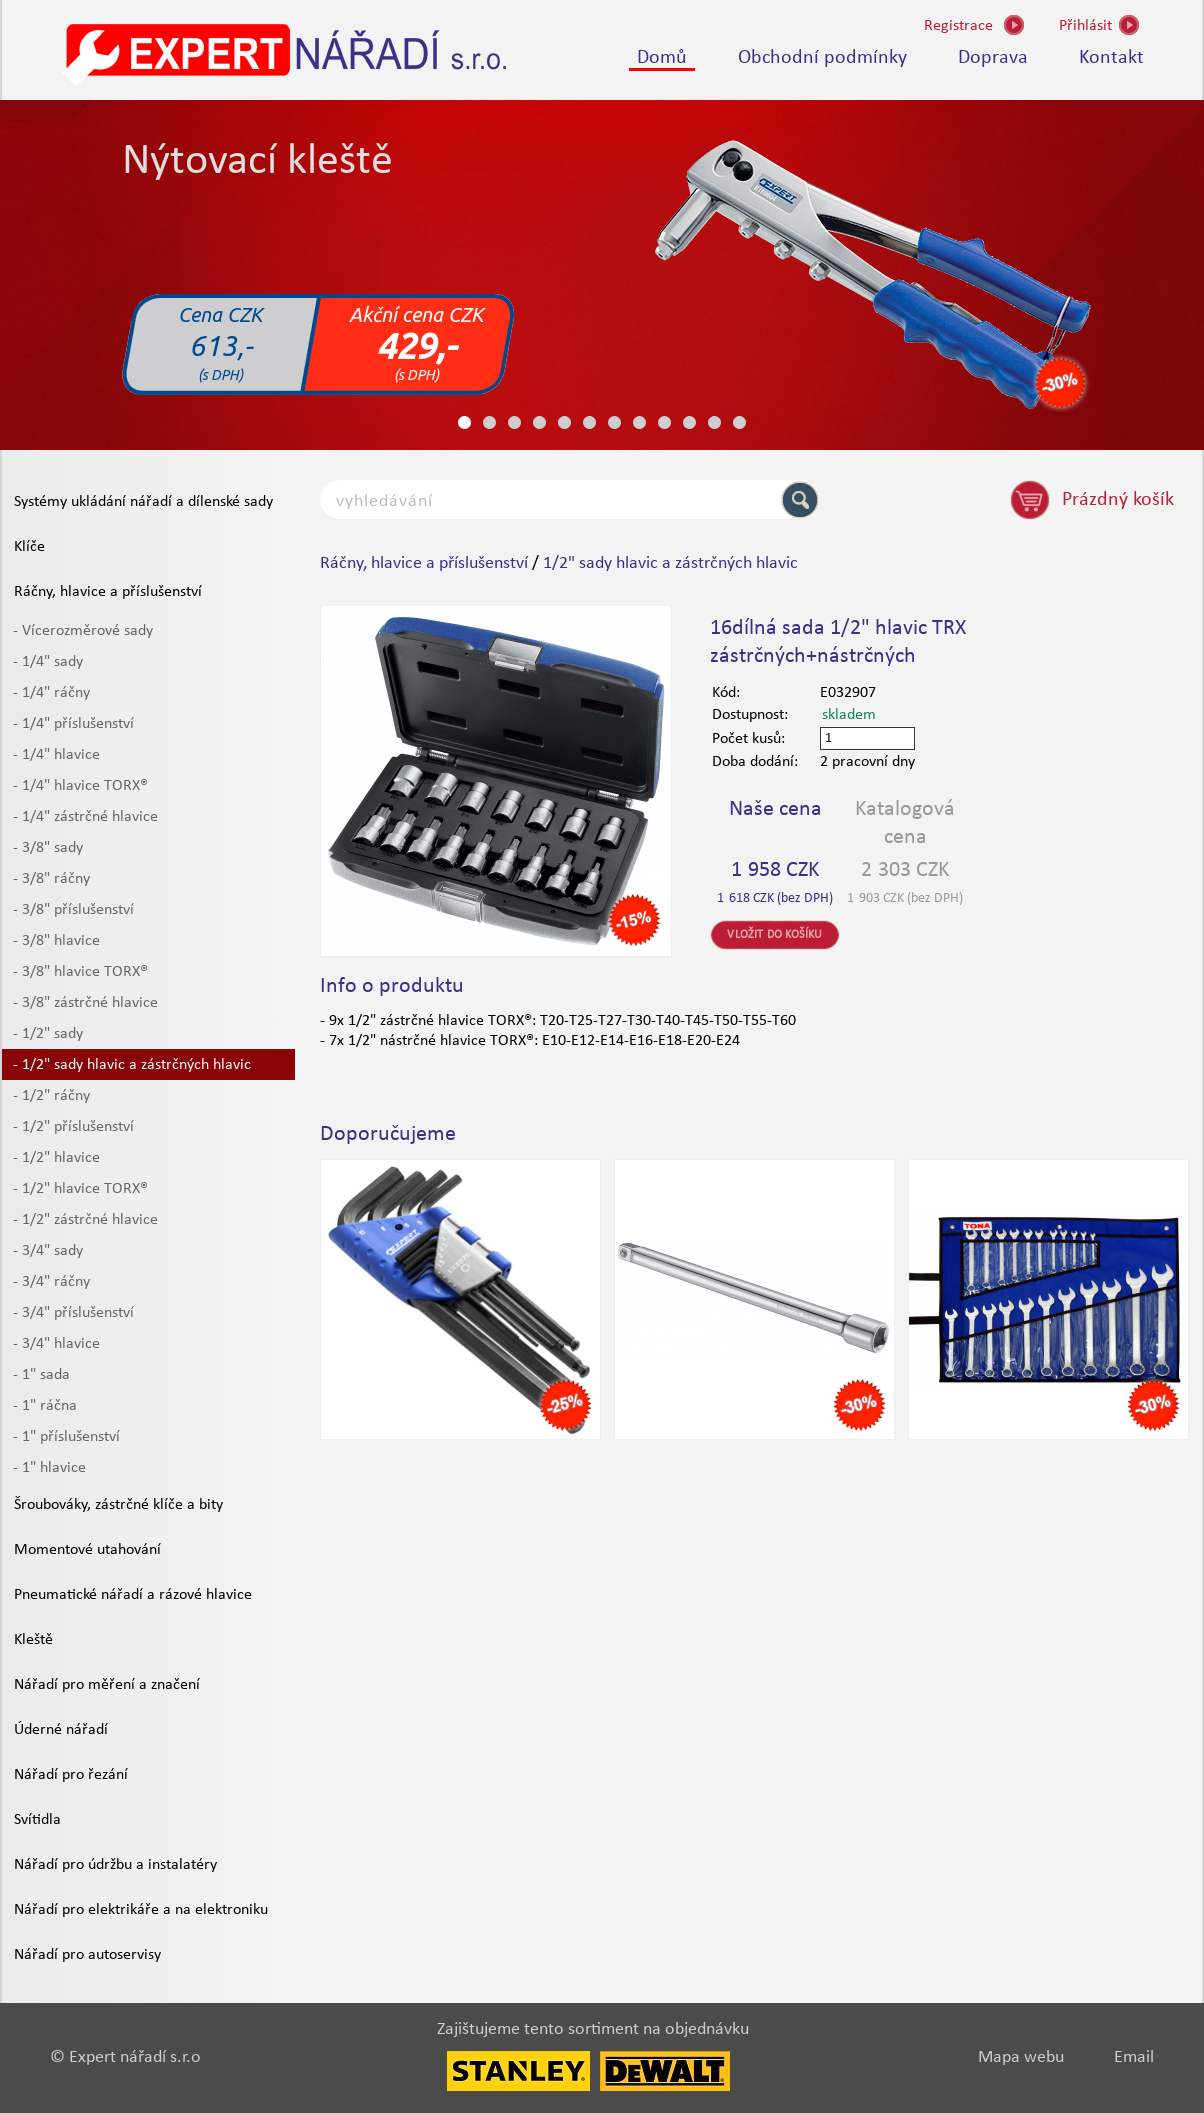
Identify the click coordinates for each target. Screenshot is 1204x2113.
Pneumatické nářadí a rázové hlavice (133, 1595)
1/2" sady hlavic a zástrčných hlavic (670, 563)
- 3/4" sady (48, 1251)
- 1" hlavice (49, 1468)
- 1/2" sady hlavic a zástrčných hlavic (132, 1065)
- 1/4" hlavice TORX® (80, 786)
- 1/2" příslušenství (73, 1127)
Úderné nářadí (61, 1730)
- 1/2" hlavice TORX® (80, 1189)
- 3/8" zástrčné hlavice (85, 1003)
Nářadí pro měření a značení (107, 1685)
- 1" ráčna (45, 1406)
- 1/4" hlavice (56, 755)
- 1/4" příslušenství (73, 724)
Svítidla (37, 1820)
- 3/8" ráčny (51, 879)
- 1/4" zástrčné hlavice (85, 817)
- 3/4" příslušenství (73, 1313)
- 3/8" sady (48, 848)
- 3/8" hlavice (56, 941)
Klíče (29, 547)
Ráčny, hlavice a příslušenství (108, 592)
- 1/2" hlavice (56, 1158)
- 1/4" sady (48, 662)
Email (1134, 2057)
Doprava (993, 58)
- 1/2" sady (48, 1034)
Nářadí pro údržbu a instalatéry (115, 1865)
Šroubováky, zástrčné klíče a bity (118, 1505)
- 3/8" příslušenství (73, 910)
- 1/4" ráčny (51, 693)
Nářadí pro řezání (71, 1775)
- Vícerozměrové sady (83, 631)
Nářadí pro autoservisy (87, 1955)
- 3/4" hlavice (56, 1344)
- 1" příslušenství (66, 1437)
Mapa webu (1021, 2057)
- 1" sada (41, 1375)
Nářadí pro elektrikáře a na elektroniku (141, 1910)
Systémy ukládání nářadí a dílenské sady (143, 502)
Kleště (33, 1640)
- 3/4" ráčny (51, 1282)
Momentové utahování (87, 1550)
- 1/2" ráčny (51, 1096)
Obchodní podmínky (822, 58)
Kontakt (1111, 58)
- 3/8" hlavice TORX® (80, 972)
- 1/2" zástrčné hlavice (85, 1220)
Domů (662, 58)
